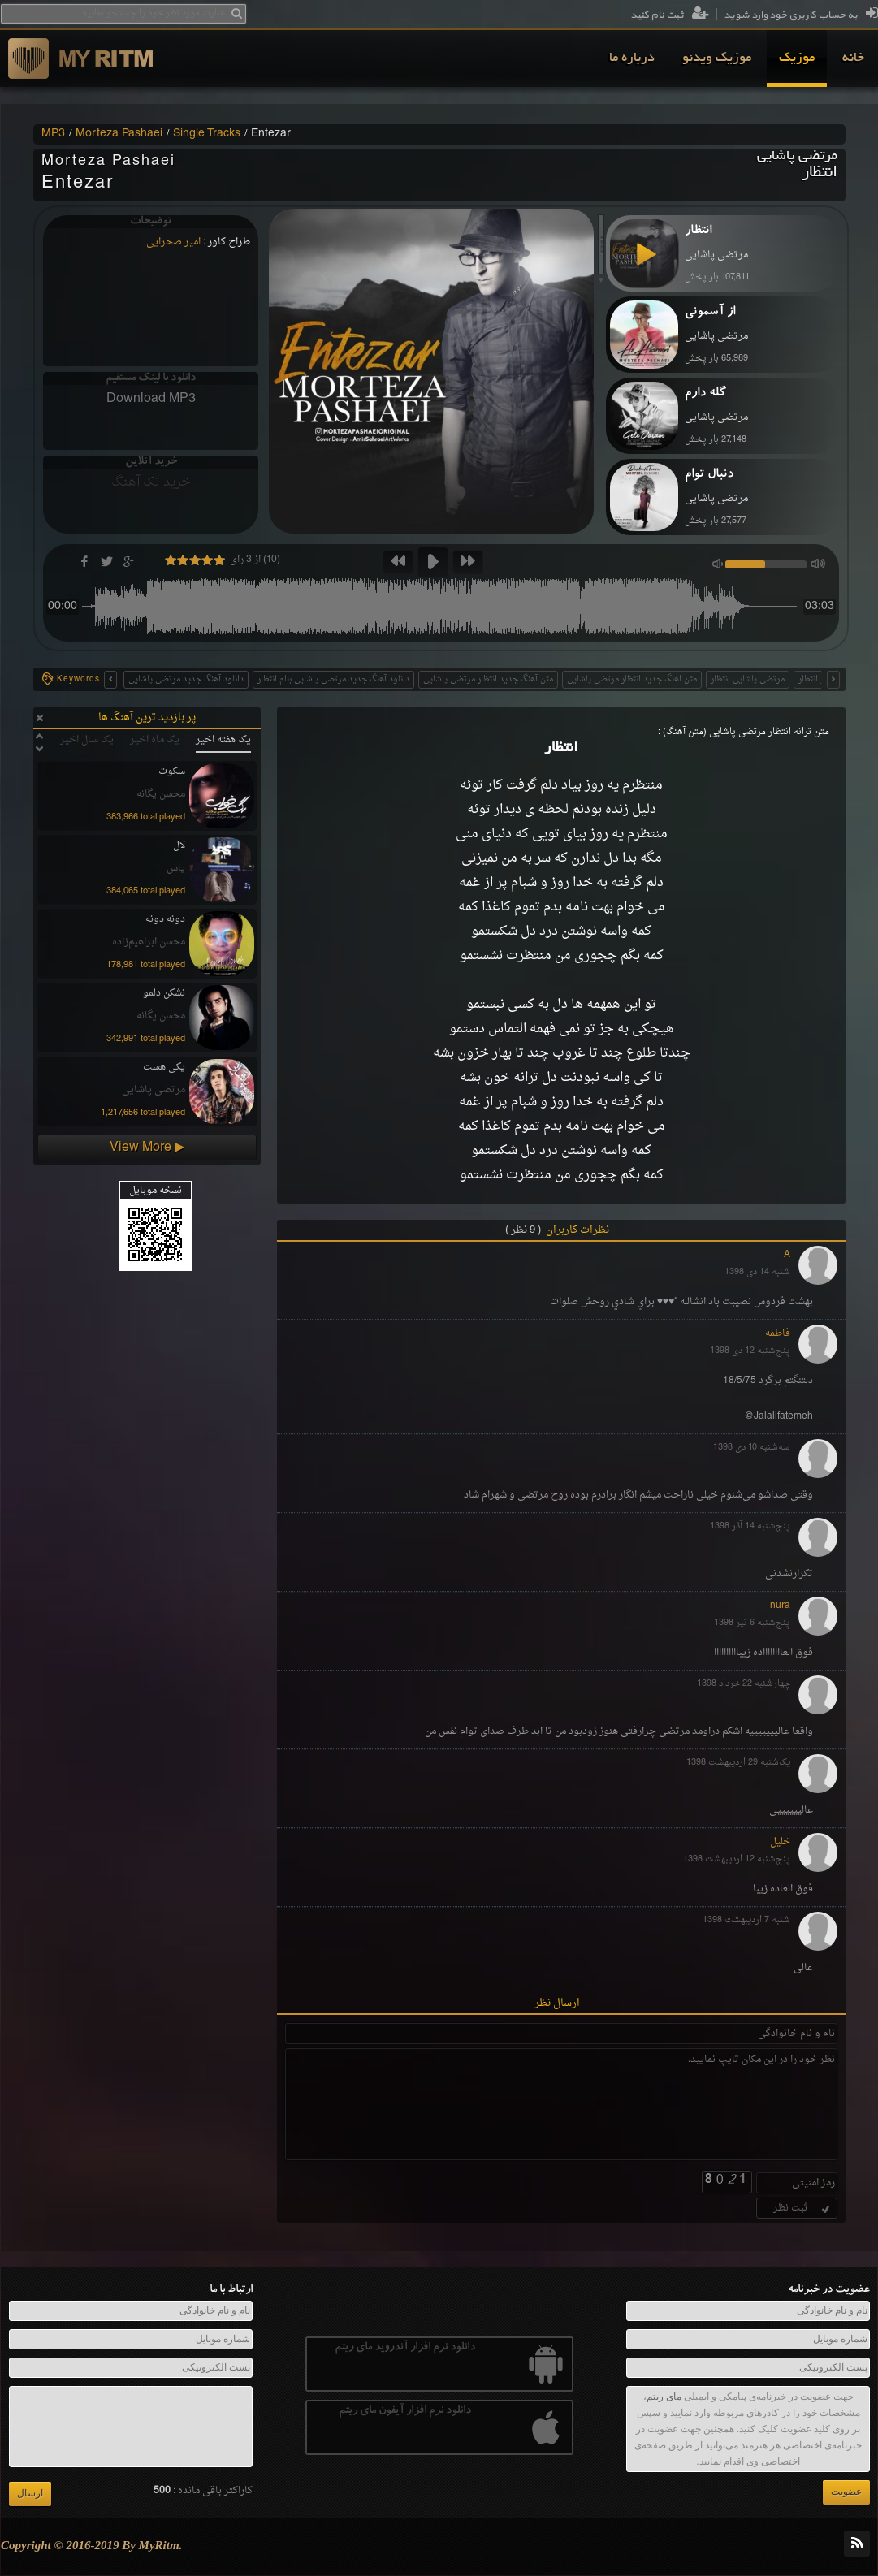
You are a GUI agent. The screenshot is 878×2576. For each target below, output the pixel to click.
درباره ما (632, 58)
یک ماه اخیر (154, 740)
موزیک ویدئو (716, 58)
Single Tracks (206, 134)
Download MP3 (151, 399)
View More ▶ (147, 1147)
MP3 (53, 134)
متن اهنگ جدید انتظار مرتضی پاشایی (632, 679)
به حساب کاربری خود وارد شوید (801, 15)
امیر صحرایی (173, 242)
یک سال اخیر (87, 740)
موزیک (797, 58)
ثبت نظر (803, 2208)
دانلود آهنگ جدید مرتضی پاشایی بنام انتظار (333, 679)
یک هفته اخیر (223, 740)
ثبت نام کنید (669, 15)
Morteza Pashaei (119, 134)
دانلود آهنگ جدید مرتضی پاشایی (186, 679)
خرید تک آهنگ (151, 482)
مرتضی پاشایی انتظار (748, 679)
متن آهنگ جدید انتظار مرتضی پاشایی (488, 679)
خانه (853, 58)
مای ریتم (664, 2396)
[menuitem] (853, 58)
